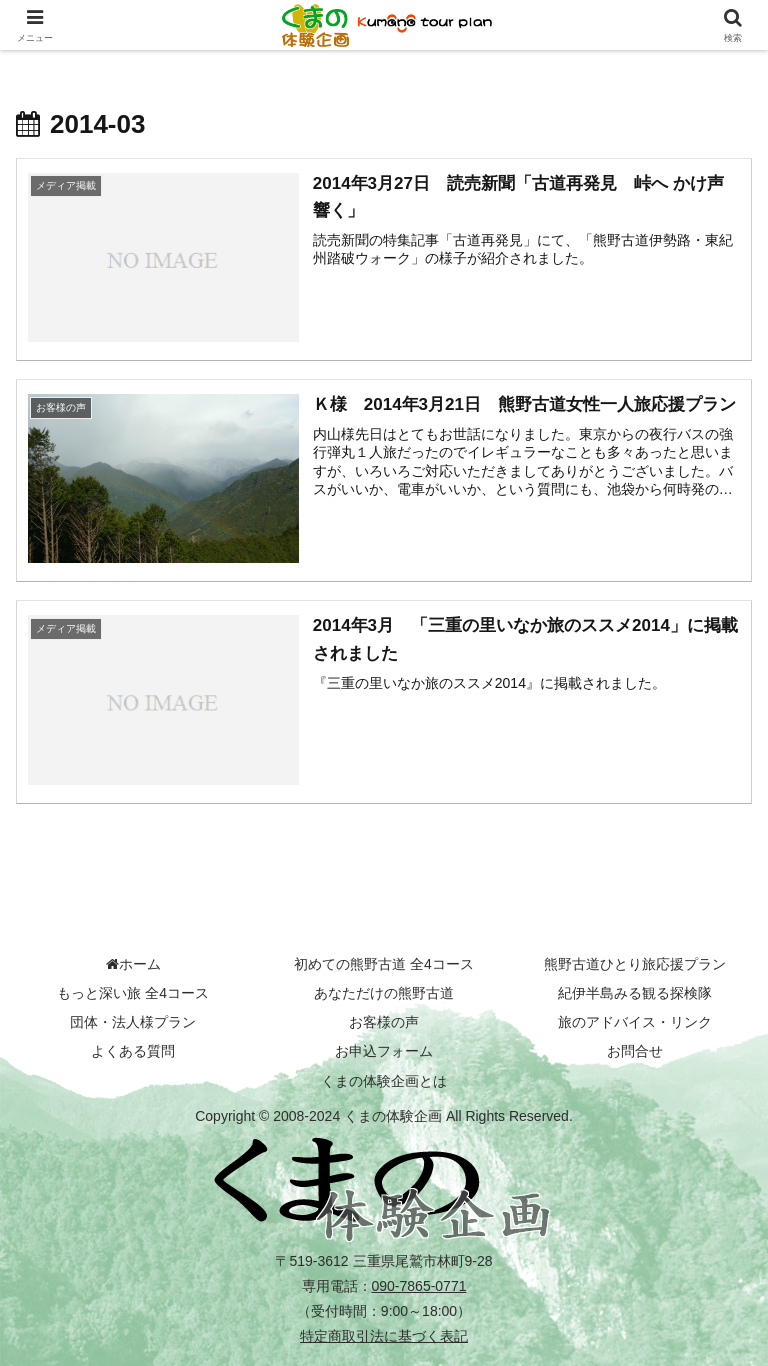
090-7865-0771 (419, 1286)
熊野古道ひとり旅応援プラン (635, 964)
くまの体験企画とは (384, 1081)
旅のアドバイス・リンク (635, 1022)
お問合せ (635, 1051)
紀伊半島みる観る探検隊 (635, 993)
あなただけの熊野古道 (384, 993)
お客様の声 (384, 1022)
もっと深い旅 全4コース (133, 993)
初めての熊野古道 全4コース (384, 964)
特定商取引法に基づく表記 (384, 1336)
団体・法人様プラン (133, 1022)
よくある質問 (133, 1051)
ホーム (133, 964)
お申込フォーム (384, 1051)
